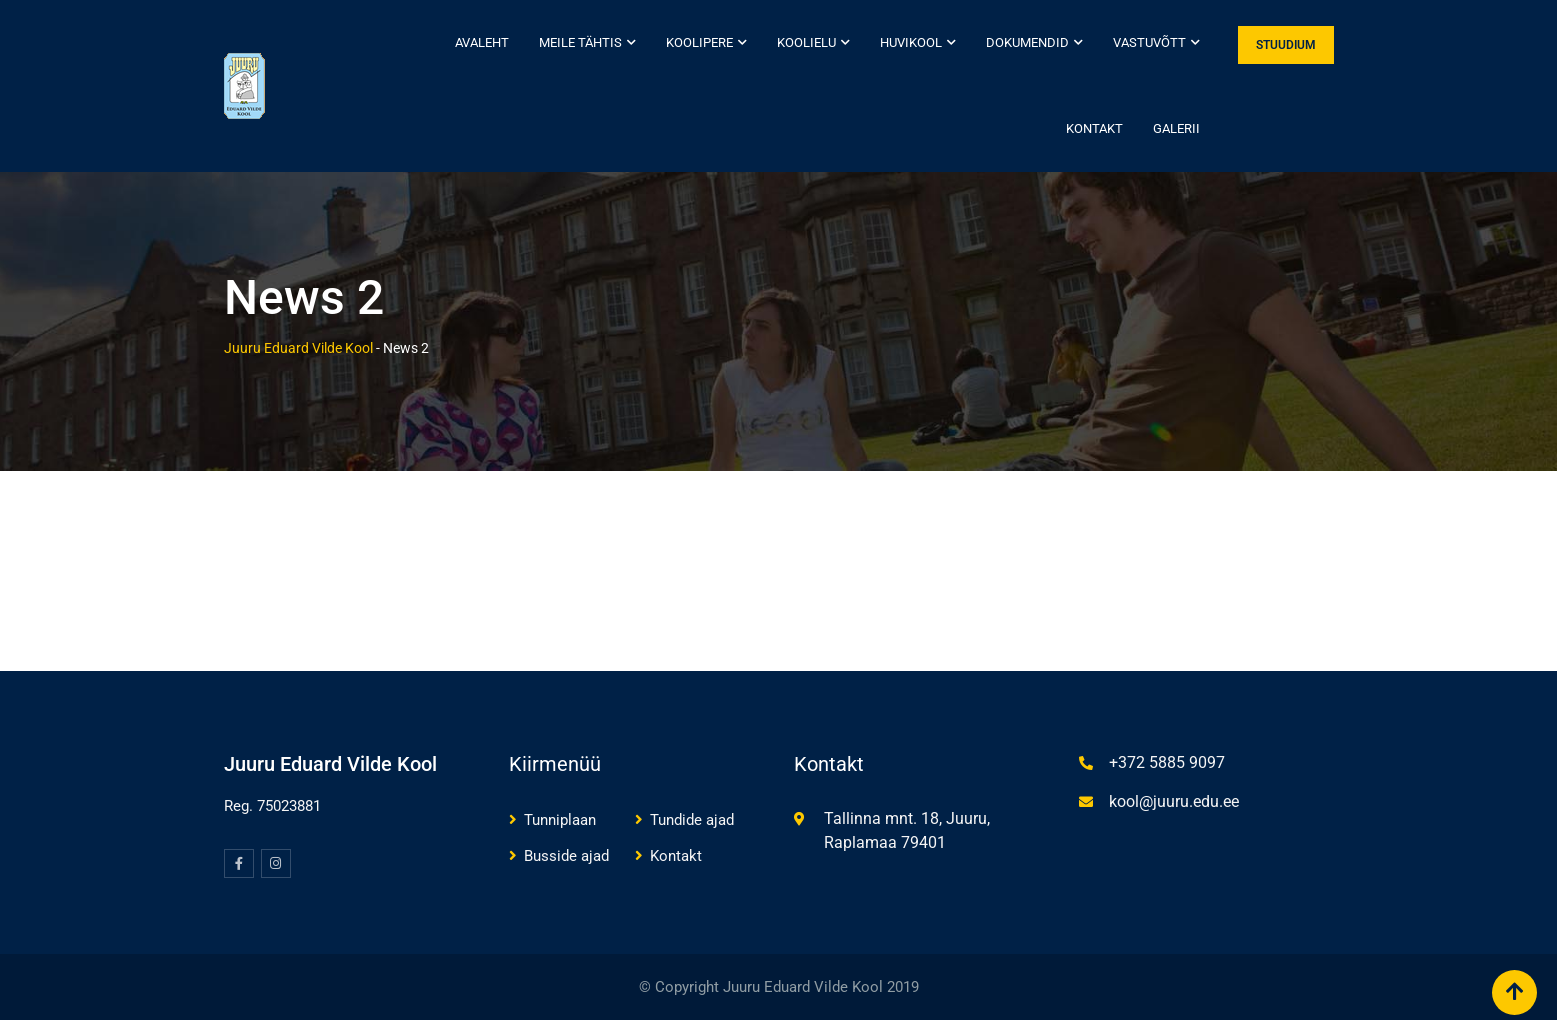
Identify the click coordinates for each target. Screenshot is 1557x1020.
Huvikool (911, 42)
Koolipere (699, 42)
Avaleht (482, 42)
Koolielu (806, 42)
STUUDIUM (1286, 45)
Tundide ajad (692, 820)
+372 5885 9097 (1167, 762)
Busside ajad (566, 856)
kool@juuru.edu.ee (1174, 801)
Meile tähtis (580, 42)
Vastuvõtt (1149, 42)
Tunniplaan (560, 820)
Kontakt (1094, 128)
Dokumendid (1027, 42)
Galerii (1176, 128)
